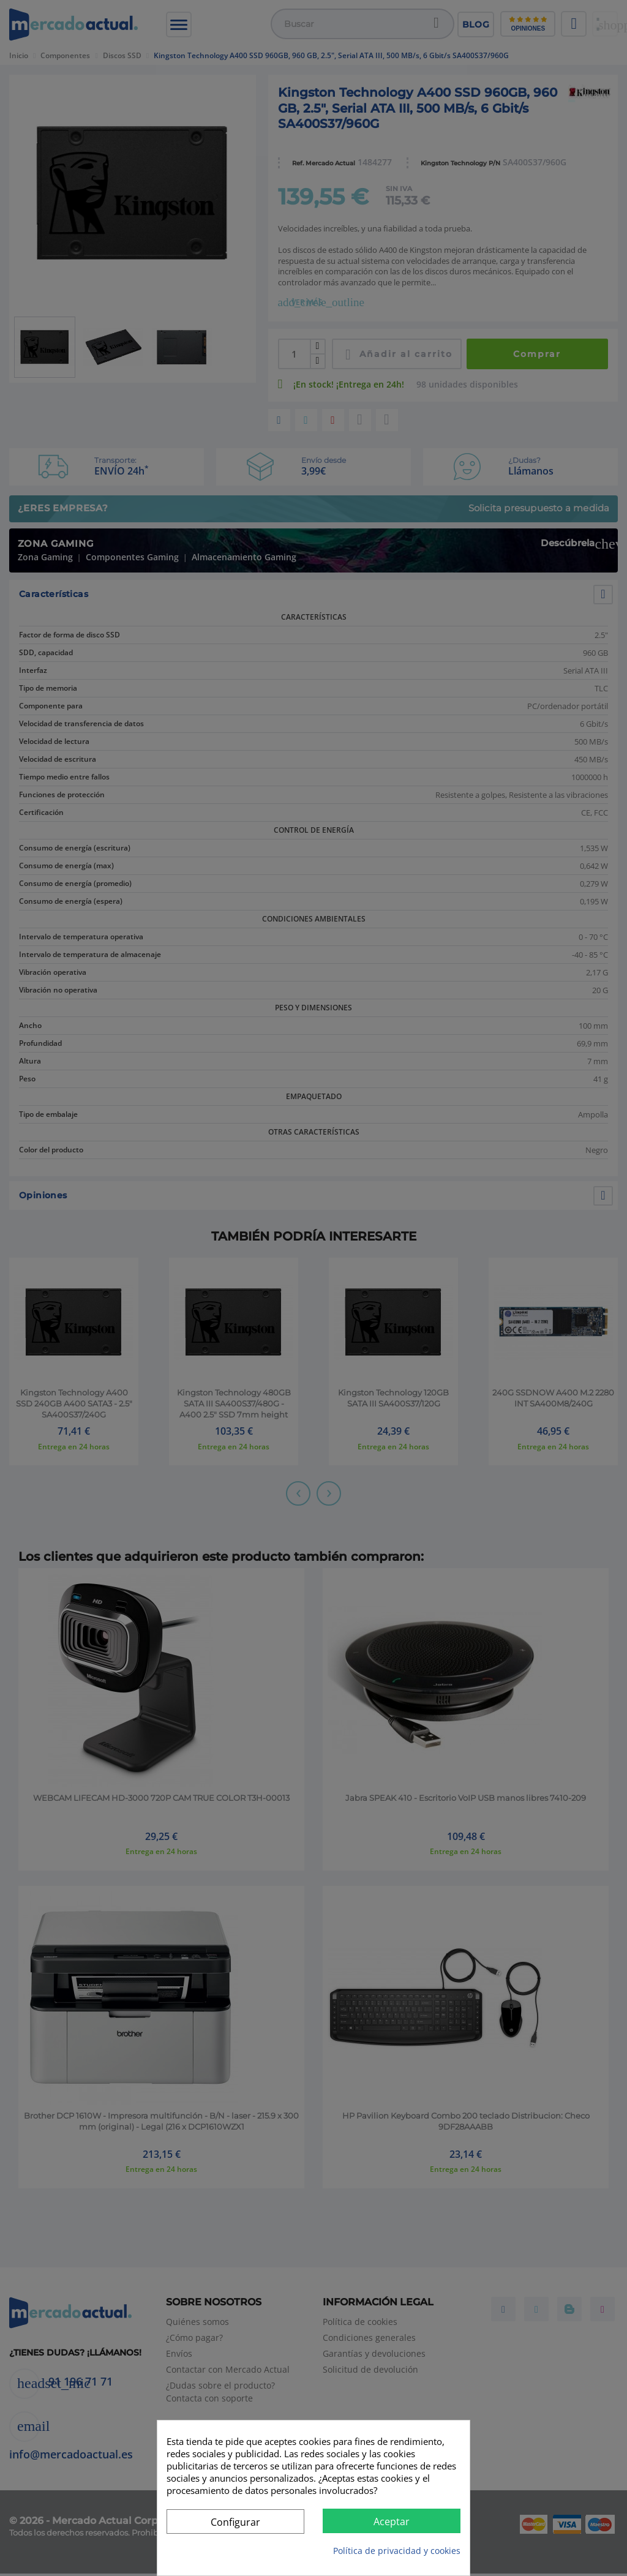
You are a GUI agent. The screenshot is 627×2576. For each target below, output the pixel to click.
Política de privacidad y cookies (396, 2550)
